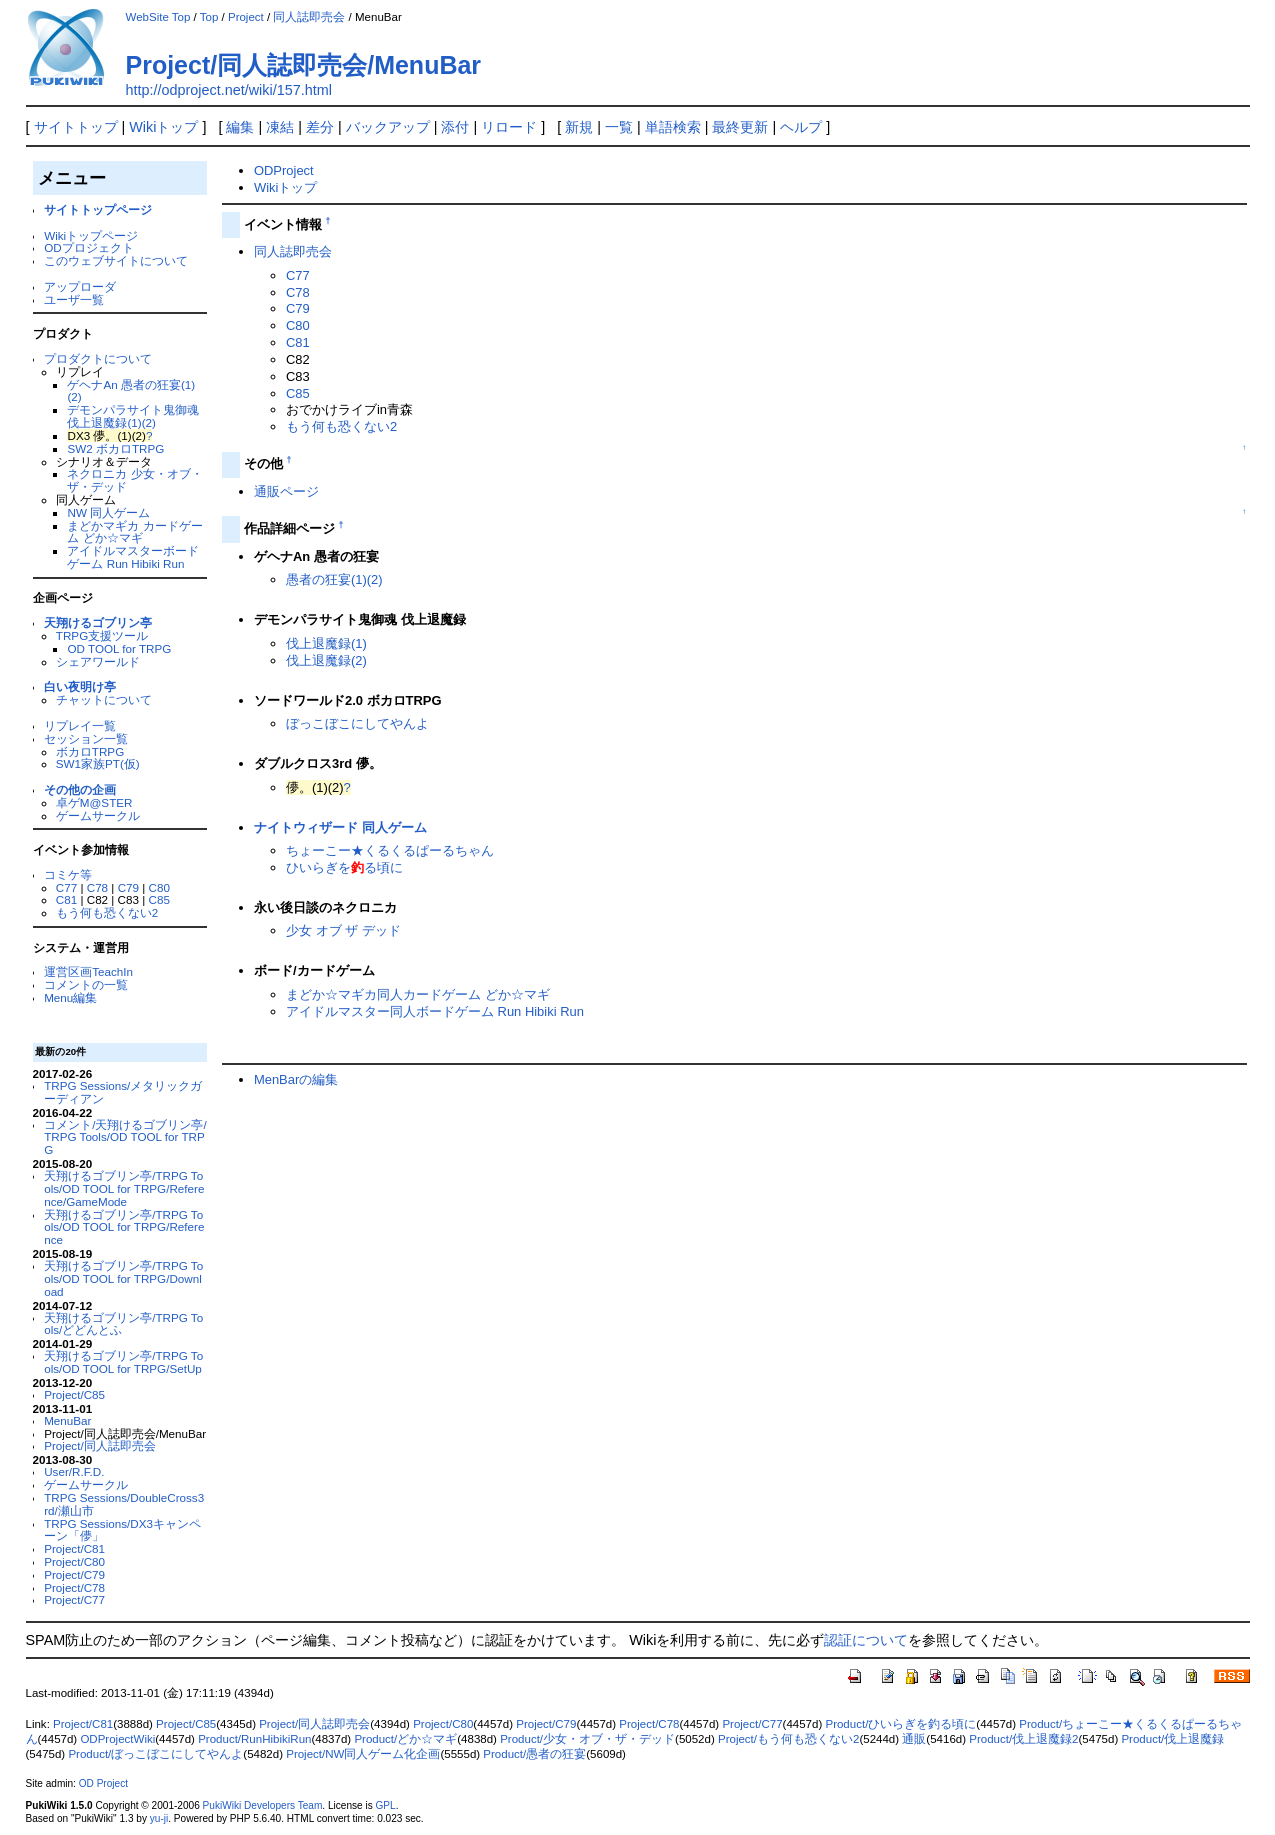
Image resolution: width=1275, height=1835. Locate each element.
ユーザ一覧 (74, 299)
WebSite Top (158, 17)
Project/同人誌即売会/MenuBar (304, 65)
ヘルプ (801, 127)
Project (246, 17)
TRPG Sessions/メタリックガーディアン (123, 1092)
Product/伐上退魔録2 (1023, 1739)
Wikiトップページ (91, 235)
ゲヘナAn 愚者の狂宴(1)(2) (131, 391)
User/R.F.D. (74, 1471)
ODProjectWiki (117, 1739)
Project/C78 (74, 1587)
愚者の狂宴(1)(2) (334, 579)
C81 (66, 899)
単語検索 (673, 127)
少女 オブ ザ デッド (343, 930)
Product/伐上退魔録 (1172, 1739)
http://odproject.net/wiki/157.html (229, 90)
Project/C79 (74, 1574)
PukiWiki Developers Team (263, 1805)
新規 (579, 127)
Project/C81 (74, 1548)
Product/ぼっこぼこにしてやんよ (155, 1754)
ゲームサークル (98, 815)
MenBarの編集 (296, 1079)
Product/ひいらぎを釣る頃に (900, 1724)
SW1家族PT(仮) (98, 763)
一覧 (619, 127)
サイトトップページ (98, 209)
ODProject (284, 170)
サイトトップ (76, 127)
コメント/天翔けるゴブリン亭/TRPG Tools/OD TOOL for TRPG (125, 1137)
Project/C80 (74, 1561)
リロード (509, 127)
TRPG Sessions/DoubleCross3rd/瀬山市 (124, 1504)
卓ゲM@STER (94, 802)
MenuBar (67, 1420)
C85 (158, 899)
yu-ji (159, 1818)
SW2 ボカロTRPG (115, 448)
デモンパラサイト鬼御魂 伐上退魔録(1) (133, 416)
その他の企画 (80, 789)
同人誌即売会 (309, 17)
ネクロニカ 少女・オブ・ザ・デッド (134, 480)
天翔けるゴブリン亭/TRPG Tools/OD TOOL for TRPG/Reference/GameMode (124, 1188)
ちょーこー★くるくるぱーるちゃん (390, 850)
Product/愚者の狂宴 (534, 1754)
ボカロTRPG (90, 751)
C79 (128, 887)
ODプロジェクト (88, 247)
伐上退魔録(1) (326, 643)
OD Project (103, 1783)
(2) (149, 422)
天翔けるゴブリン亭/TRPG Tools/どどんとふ (123, 1324)
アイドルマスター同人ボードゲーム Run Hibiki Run (435, 1011)
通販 (914, 1739)
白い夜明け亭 (80, 686)
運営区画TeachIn (88, 971)
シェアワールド (98, 661)
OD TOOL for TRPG (119, 648)
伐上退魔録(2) (326, 660)
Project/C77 (74, 1599)
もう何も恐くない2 (107, 912)
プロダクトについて (98, 358)
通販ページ (286, 491)
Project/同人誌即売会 (100, 1445)
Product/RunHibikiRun (254, 1739)
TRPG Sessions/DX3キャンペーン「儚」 (122, 1530)
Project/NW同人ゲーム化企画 (363, 1754)
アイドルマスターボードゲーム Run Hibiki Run (133, 557)
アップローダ (80, 286)
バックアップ (388, 127)
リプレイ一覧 (80, 725)
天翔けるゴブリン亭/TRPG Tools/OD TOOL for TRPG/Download (123, 1278)
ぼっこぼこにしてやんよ (357, 723)
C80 (159, 887)
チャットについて (104, 699)
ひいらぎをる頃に (344, 867)
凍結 (280, 127)
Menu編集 (70, 997)
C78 (97, 887)
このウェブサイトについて (116, 260)
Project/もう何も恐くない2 (788, 1739)
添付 (455, 127)
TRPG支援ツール (102, 635)
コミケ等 (68, 874)
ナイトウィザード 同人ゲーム (340, 827)
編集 (240, 127)
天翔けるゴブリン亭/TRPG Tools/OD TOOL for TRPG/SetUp (123, 1362)
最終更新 (740, 127)
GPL (386, 1805)
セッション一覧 (86, 738)
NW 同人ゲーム (108, 512)
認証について (866, 1640)
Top (209, 17)
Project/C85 (74, 1394)
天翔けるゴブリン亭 (98, 622)
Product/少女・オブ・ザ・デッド (587, 1739)
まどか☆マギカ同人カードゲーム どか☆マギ (418, 994)
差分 (320, 127)
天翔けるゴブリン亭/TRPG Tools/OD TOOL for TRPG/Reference (124, 1227)
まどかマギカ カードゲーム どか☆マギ (134, 532)
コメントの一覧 (86, 984)
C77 (66, 887)
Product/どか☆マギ (405, 1739)
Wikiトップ (163, 127)
